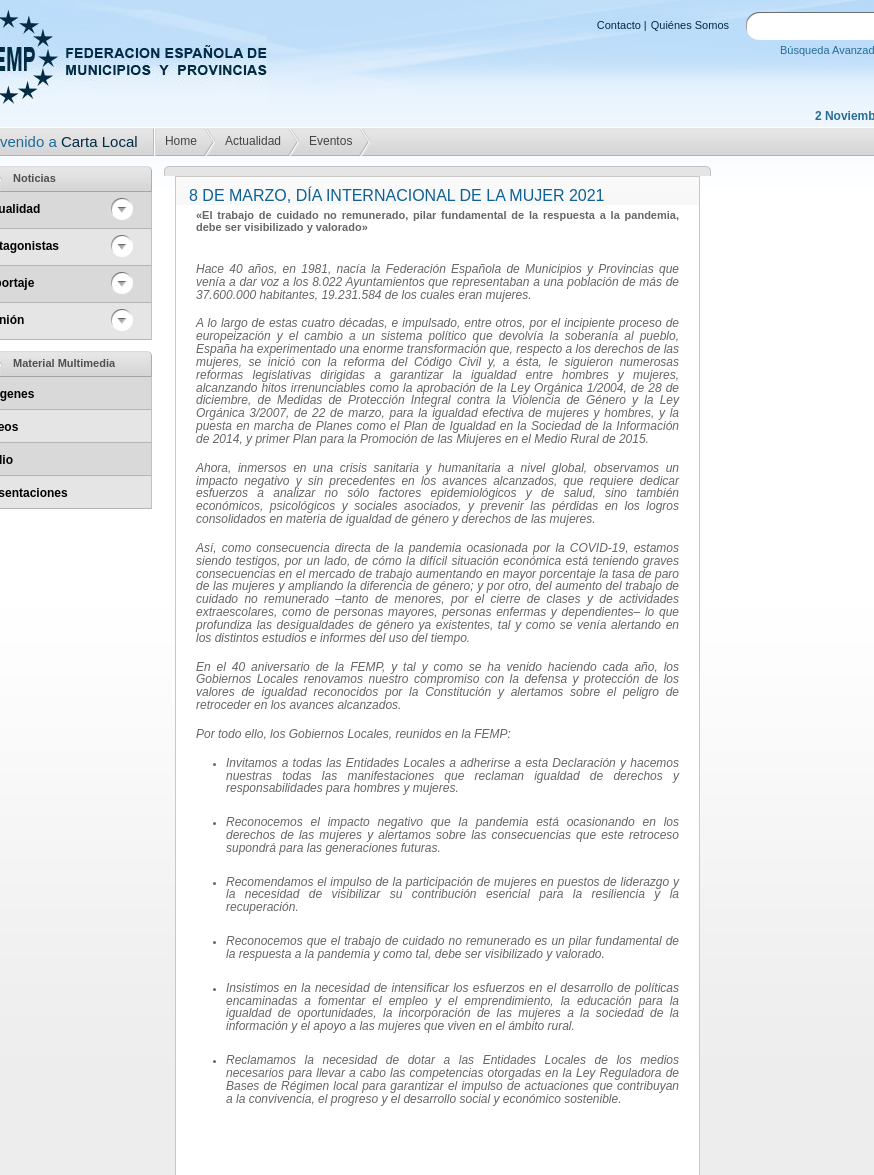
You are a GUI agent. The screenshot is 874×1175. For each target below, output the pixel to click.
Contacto (619, 25)
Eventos (330, 141)
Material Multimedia (64, 363)
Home (181, 141)
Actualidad (253, 141)
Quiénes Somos (690, 25)
